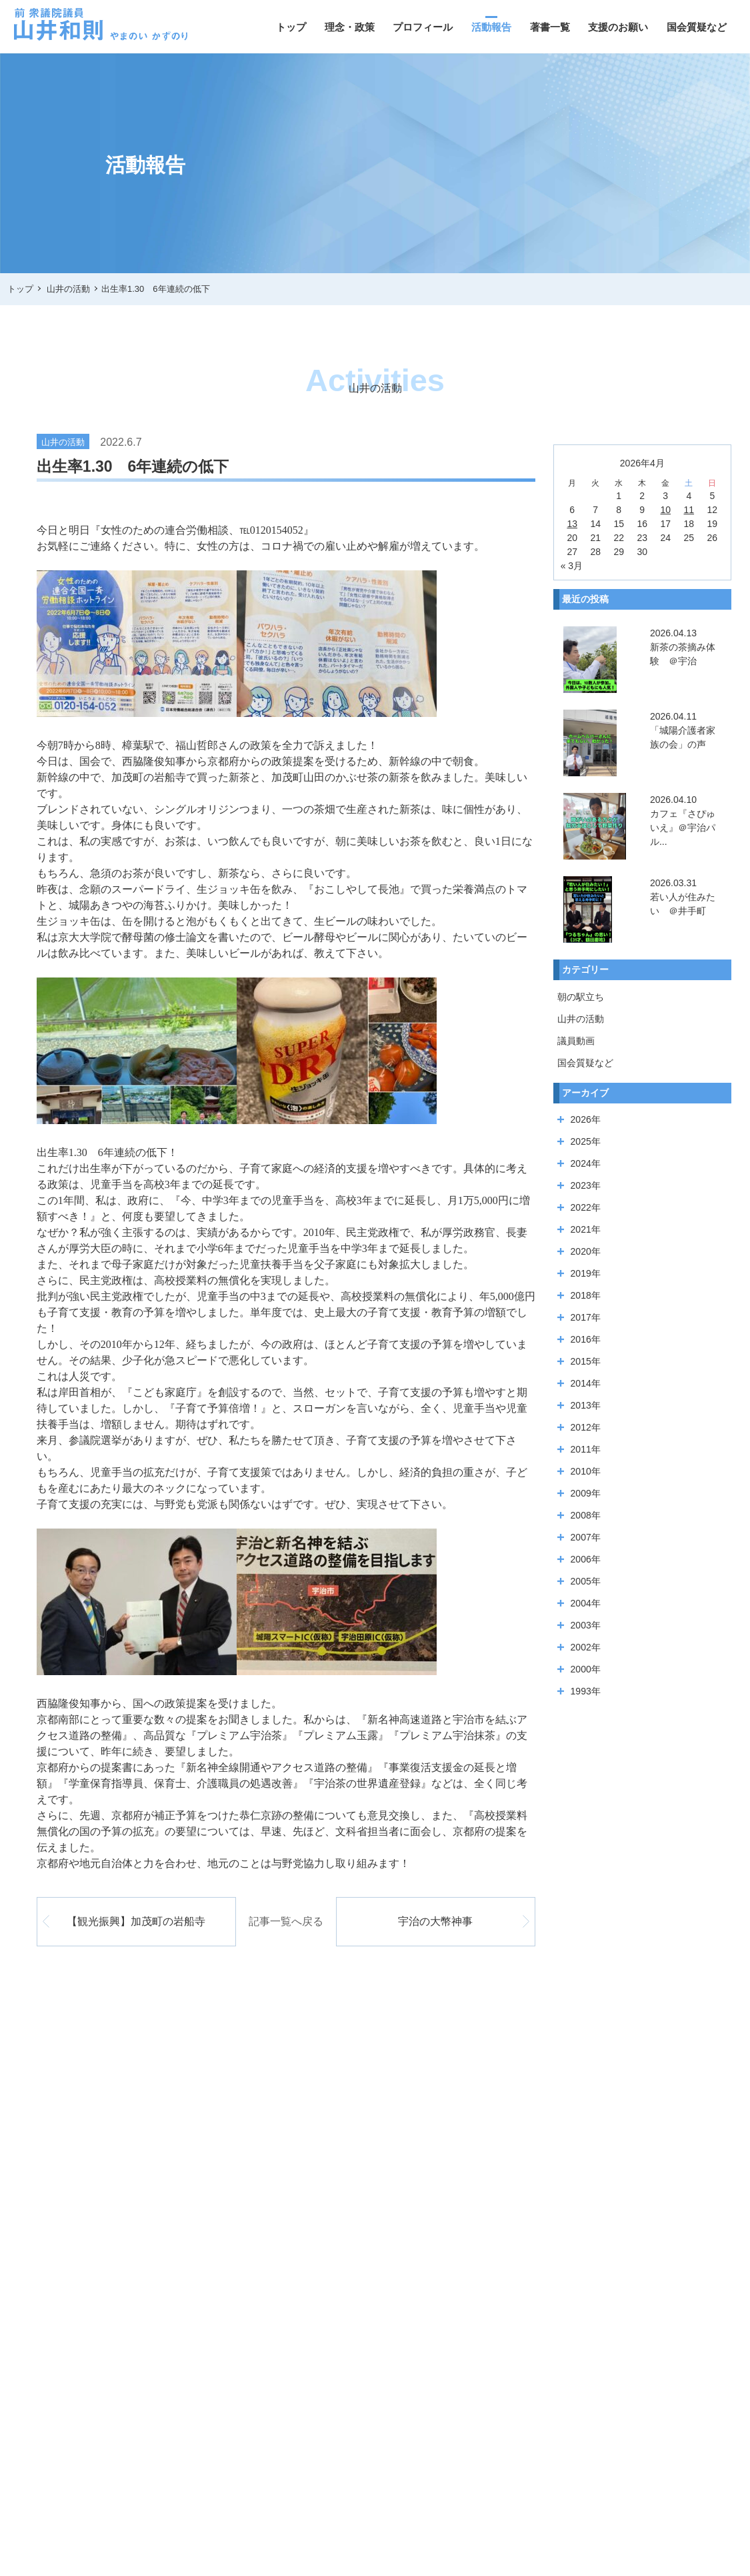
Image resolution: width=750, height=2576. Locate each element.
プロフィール (423, 27)
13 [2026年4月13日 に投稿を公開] (572, 523)
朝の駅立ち (580, 996)
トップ (291, 27)
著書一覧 (550, 27)
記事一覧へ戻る (286, 1921)
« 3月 (572, 565)
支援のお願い (618, 27)
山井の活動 (580, 1018)
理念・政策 (350, 27)
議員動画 (576, 1040)
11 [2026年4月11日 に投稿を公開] (688, 509)
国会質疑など (697, 27)
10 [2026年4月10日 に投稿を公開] (665, 509)
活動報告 (491, 27)
